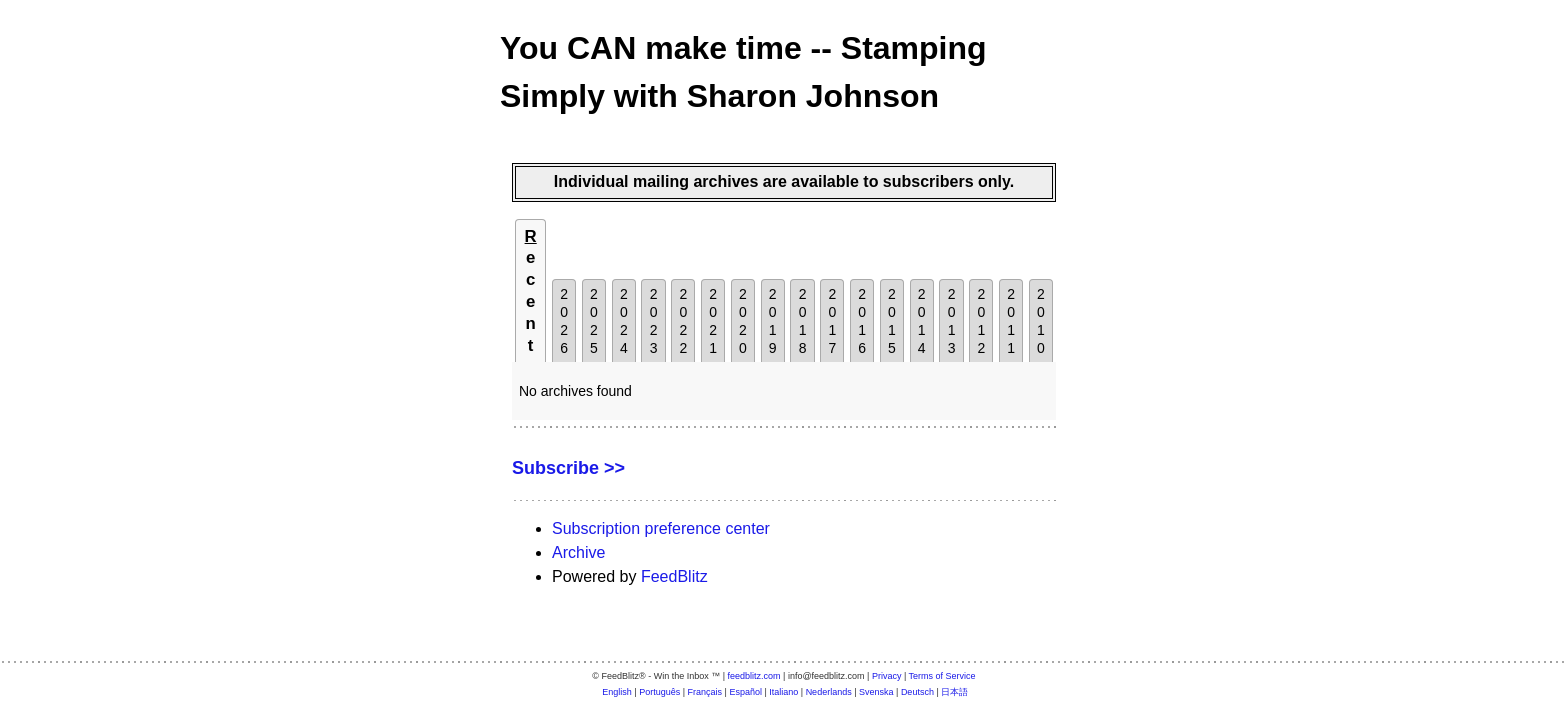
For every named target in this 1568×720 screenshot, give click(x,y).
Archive (578, 552)
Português (659, 692)
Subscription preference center (661, 528)
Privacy (887, 676)
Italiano (783, 692)
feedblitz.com (754, 676)
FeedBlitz (674, 576)
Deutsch (917, 692)
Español (745, 692)
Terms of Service (942, 676)
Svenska (876, 692)
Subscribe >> (568, 468)
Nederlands (829, 692)
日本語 (954, 692)
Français (705, 692)
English (617, 692)
